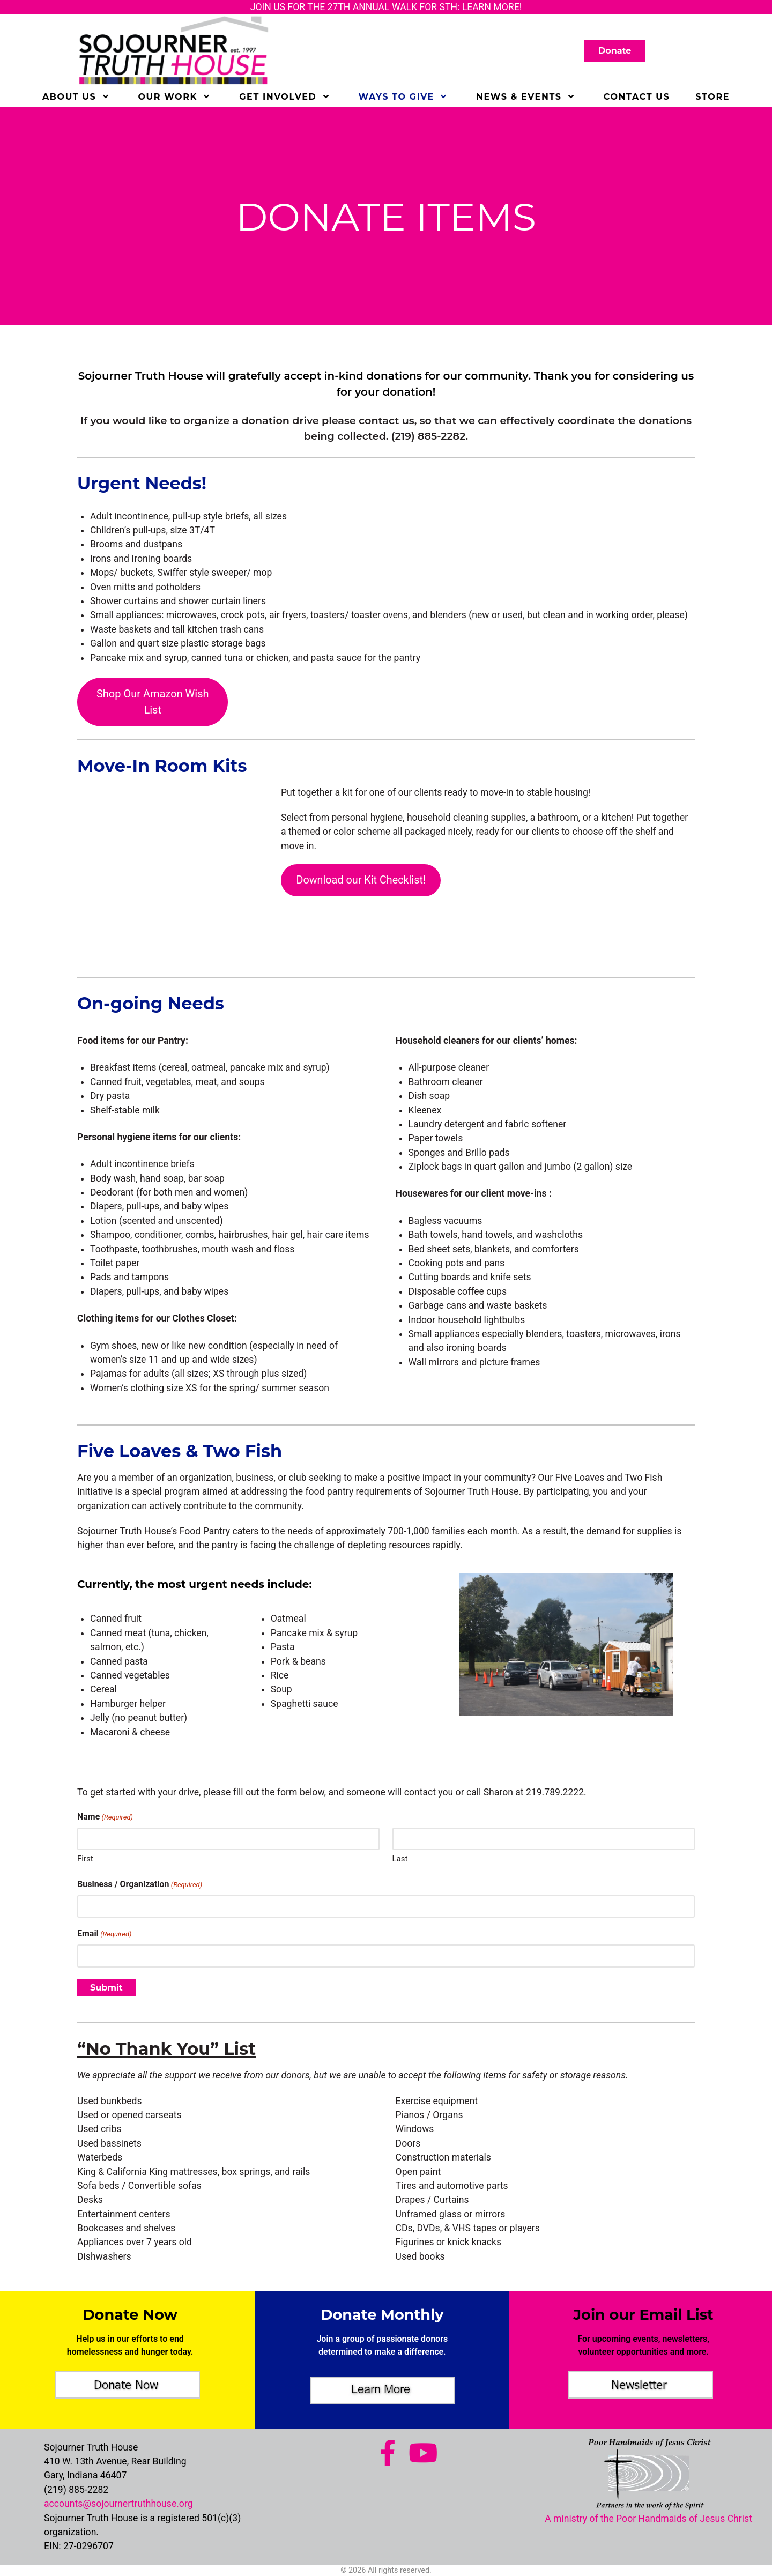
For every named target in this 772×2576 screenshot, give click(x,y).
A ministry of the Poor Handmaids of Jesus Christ (648, 2518)
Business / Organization (139, 1884)
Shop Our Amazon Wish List (152, 701)
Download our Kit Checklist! (361, 880)
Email (104, 1934)
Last (400, 1859)
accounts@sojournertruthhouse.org (118, 2503)
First (85, 1859)
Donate (614, 52)
